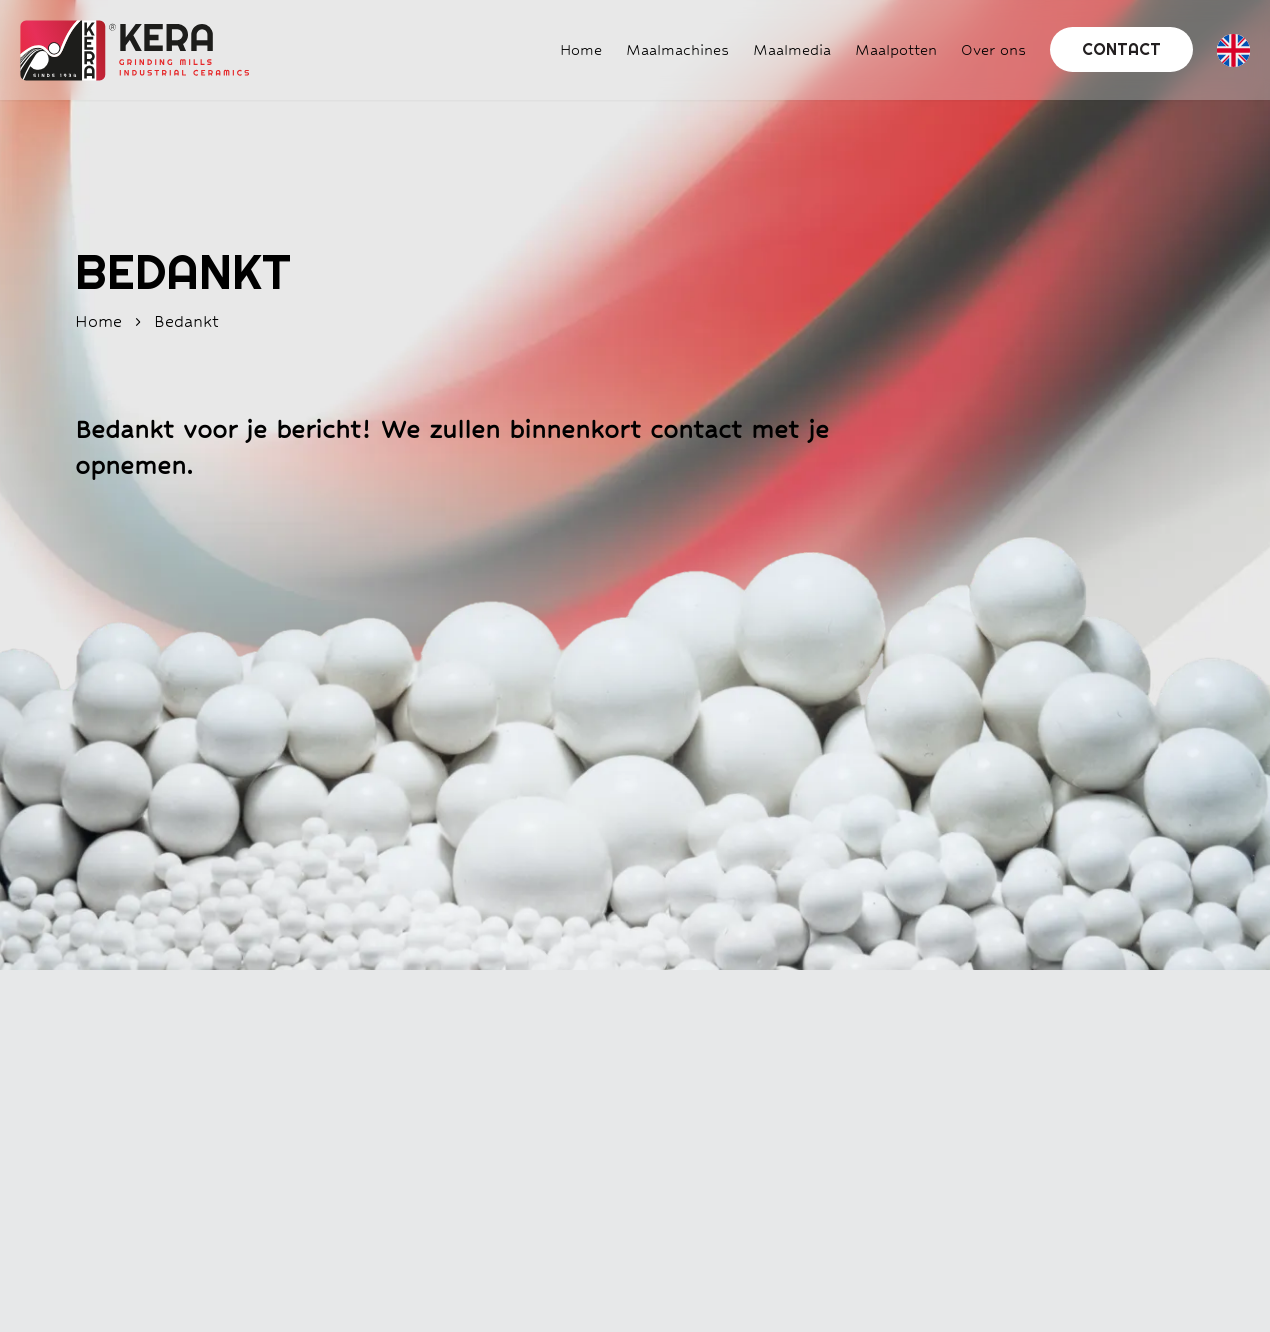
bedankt (186, 321)
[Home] (124, 50)
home (98, 321)
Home (581, 49)
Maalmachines (677, 49)
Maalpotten (896, 49)
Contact (1121, 49)
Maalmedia (792, 49)
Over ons (993, 49)
